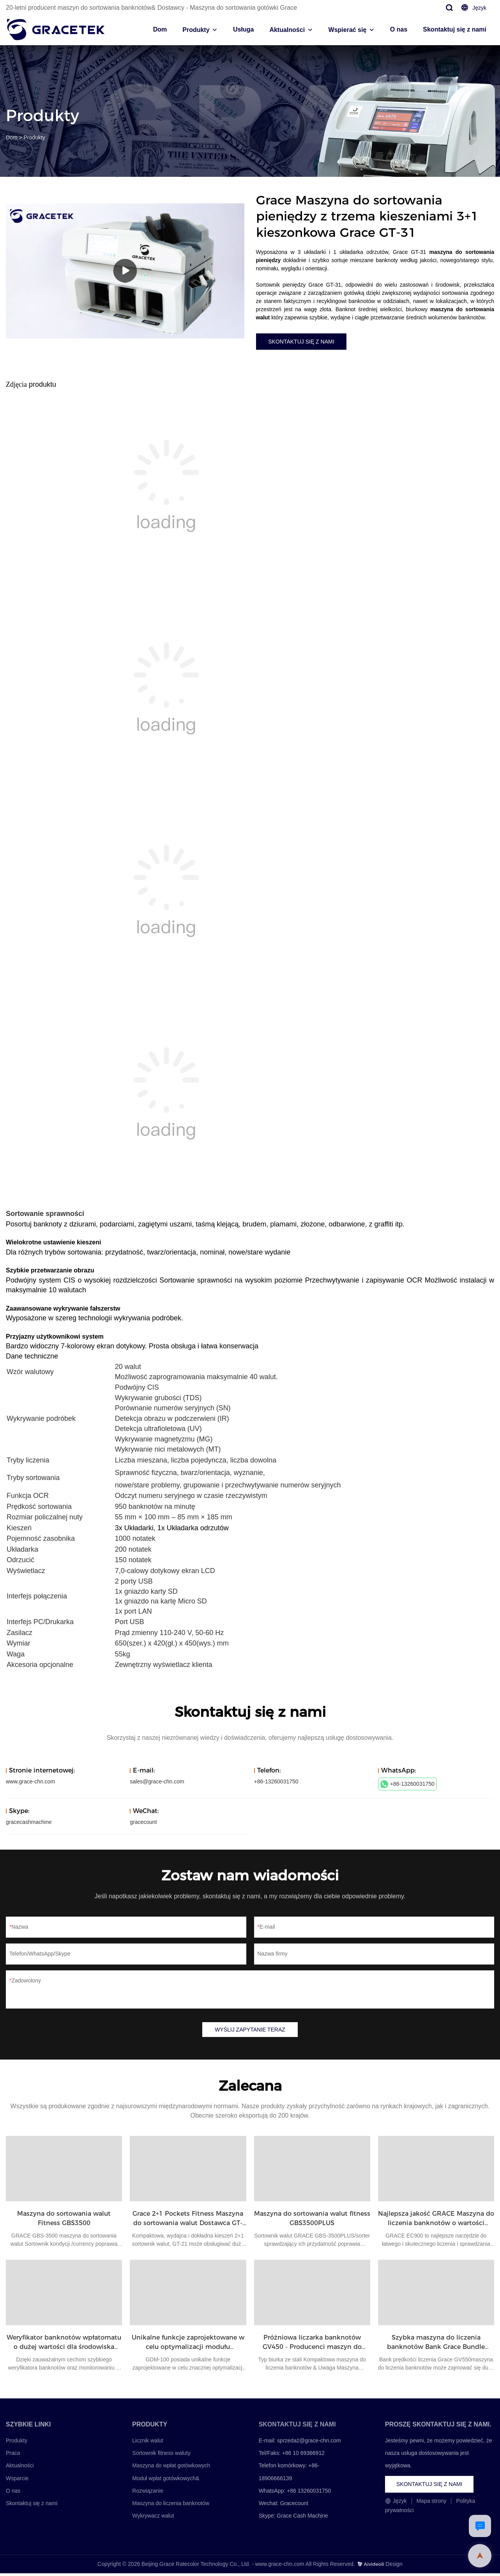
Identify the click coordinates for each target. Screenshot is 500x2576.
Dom (160, 29)
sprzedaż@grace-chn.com (309, 2443)
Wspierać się (348, 29)
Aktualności (287, 29)
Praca (13, 2456)
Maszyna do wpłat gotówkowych (171, 2468)
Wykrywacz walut (153, 2519)
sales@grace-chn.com (157, 1783)
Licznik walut (147, 2443)
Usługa (243, 29)
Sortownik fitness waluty (161, 2456)
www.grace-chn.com (30, 1783)
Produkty (195, 29)
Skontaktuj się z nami (454, 29)
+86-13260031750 (407, 1786)
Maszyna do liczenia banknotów (170, 2506)
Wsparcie (17, 2481)
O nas (398, 29)
